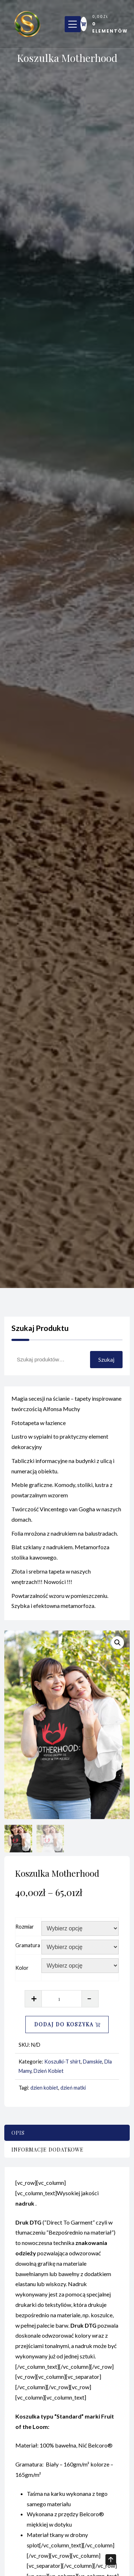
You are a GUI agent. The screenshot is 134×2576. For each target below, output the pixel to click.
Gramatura (27, 1945)
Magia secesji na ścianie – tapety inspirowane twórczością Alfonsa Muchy (66, 1410)
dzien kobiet (44, 2088)
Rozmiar (24, 1927)
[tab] (67, 2133)
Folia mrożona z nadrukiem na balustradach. (64, 1539)
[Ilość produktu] (61, 1998)
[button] (117, 1642)
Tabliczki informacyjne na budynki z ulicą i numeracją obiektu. (62, 1472)
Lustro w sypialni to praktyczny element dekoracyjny (59, 1448)
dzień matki (73, 2088)
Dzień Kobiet (49, 2071)
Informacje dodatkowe (47, 2149)
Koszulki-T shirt (62, 2062)
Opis (18, 2132)
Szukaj (106, 1359)
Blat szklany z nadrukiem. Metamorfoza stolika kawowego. (60, 1559)
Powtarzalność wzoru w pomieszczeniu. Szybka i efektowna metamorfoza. (59, 1607)
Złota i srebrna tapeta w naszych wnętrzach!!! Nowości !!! (51, 1583)
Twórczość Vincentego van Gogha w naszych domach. (66, 1521)
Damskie (92, 2062)
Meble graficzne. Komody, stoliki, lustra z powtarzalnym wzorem (62, 1496)
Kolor (22, 1968)
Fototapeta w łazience (38, 1429)
